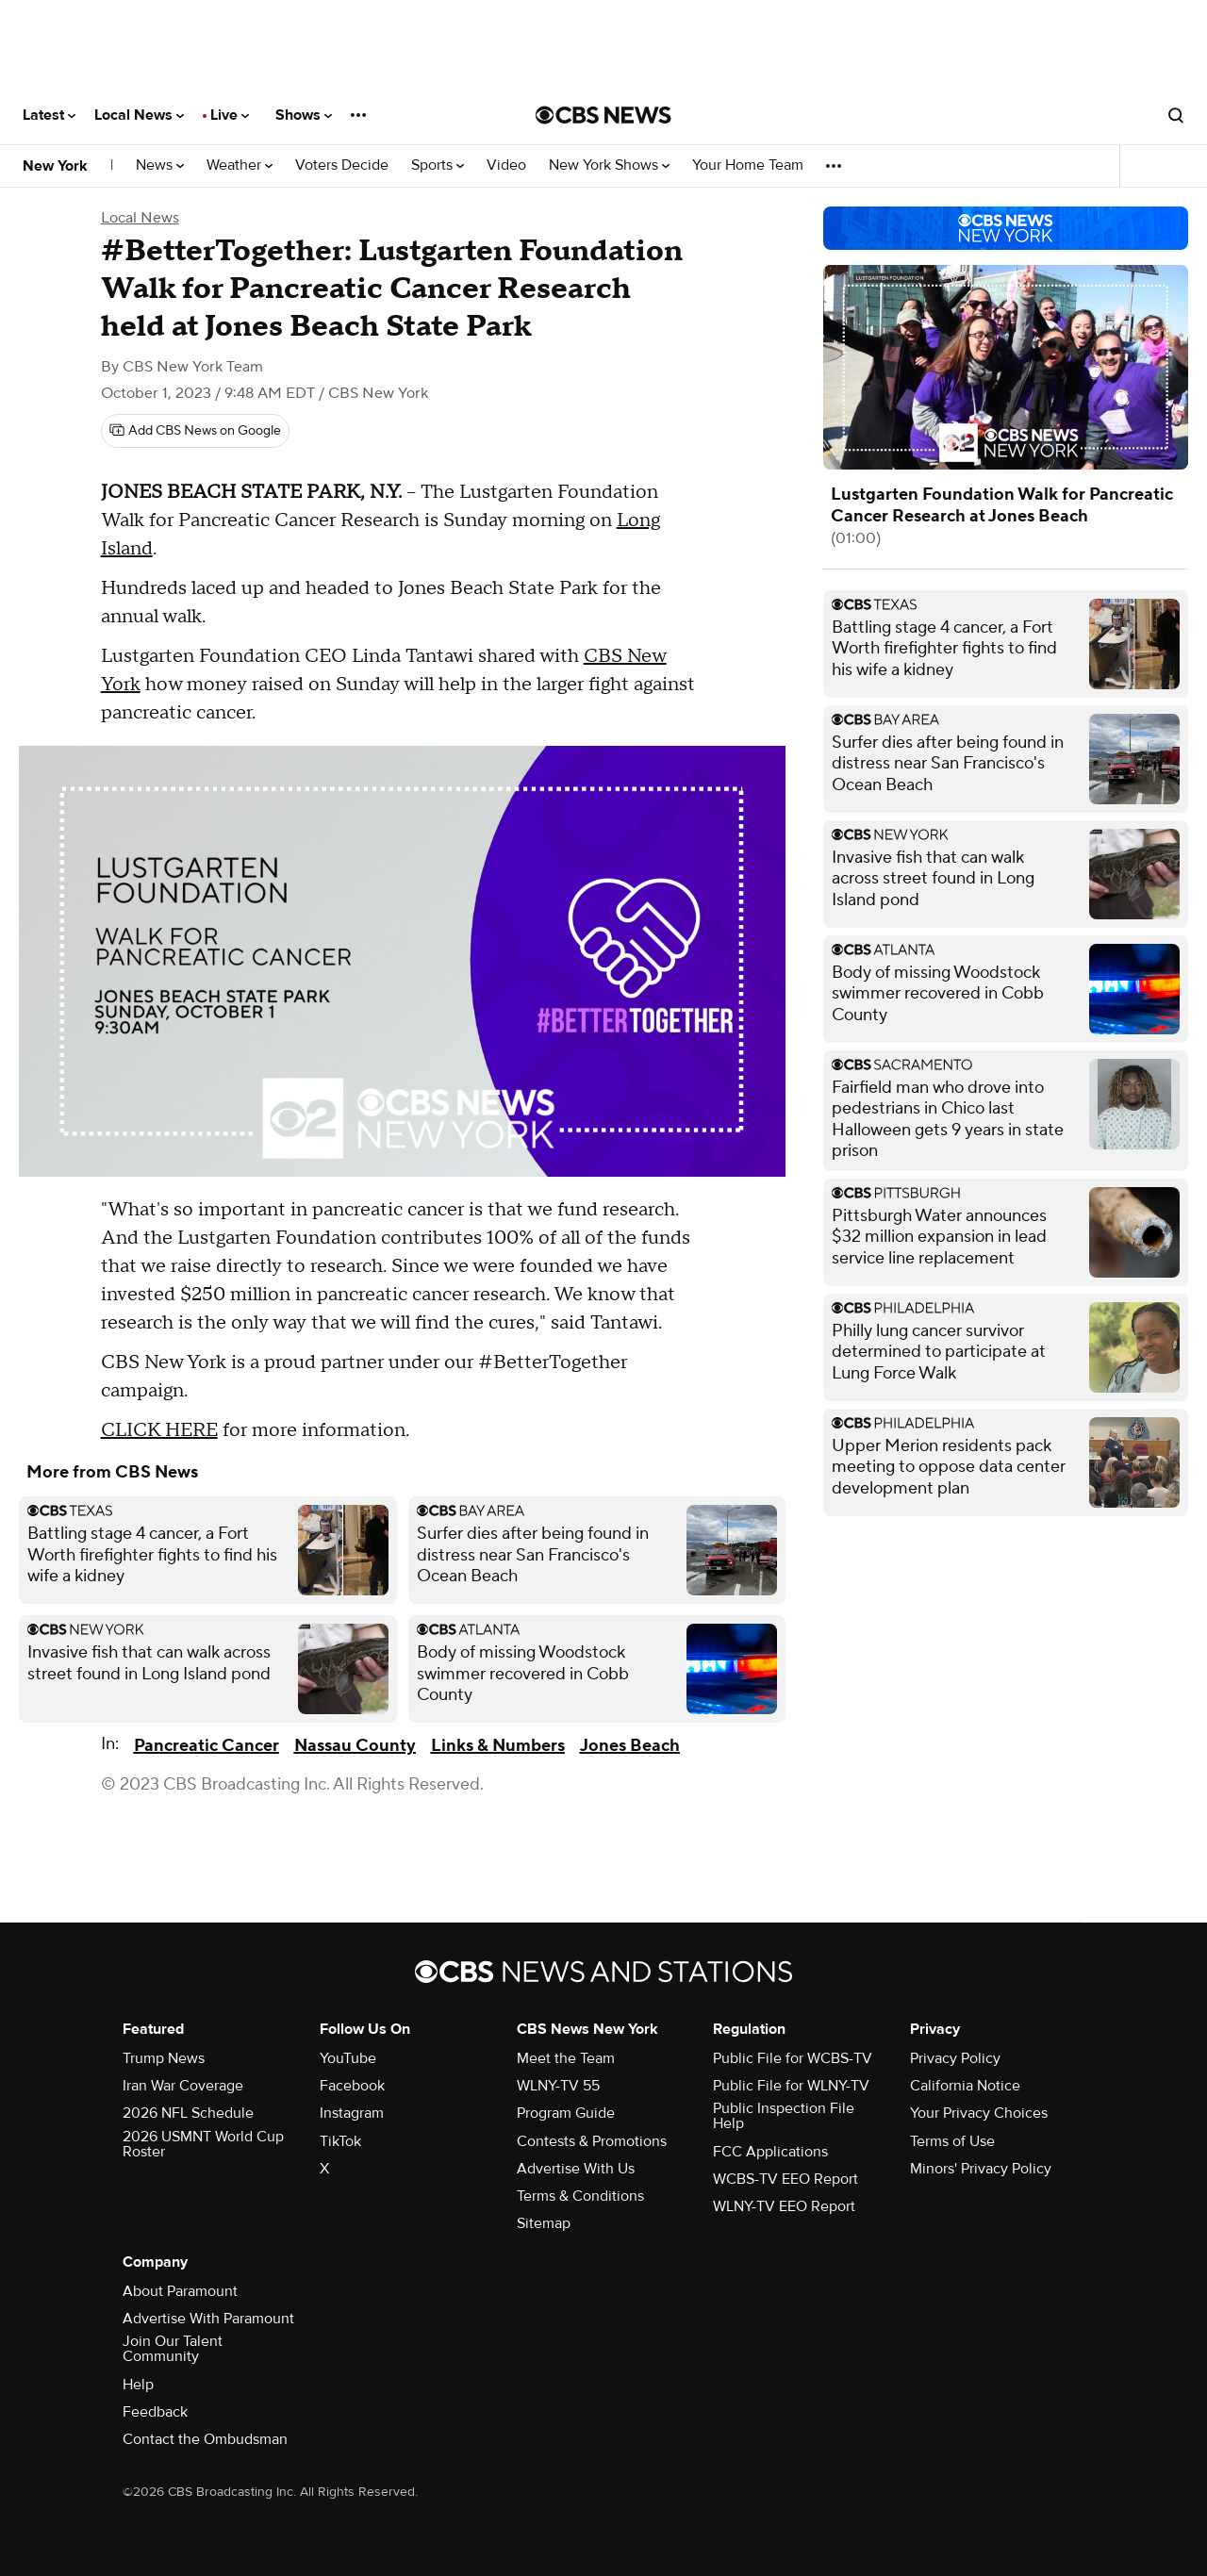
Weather (240, 165)
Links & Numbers (498, 1746)
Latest (49, 115)
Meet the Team (566, 2058)
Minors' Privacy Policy (980, 2168)
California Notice (965, 2085)
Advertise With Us (576, 2168)
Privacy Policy (955, 2058)
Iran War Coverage (183, 2085)
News (160, 165)
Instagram (352, 2113)
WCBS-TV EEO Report (785, 2179)
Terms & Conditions (580, 2196)
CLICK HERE (159, 1430)
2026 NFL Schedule (188, 2113)
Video (506, 165)
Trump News (164, 2058)
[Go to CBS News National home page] (603, 115)
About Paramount (180, 2291)
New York (55, 166)
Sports (437, 165)
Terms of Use (952, 2141)
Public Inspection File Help (783, 2116)
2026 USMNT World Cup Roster (203, 2144)
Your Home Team (747, 165)
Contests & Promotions (592, 2141)
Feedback (155, 2411)
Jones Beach (630, 1746)
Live (229, 115)
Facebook (352, 2085)
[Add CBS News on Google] (195, 431)
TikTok (340, 2141)
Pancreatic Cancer (206, 1746)
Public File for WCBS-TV (792, 2058)
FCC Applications (770, 2151)
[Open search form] (1175, 115)
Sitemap (543, 2223)
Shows (303, 115)
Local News (139, 115)
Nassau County (355, 1746)
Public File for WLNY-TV (791, 2085)
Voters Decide (342, 165)
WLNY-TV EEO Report (784, 2206)
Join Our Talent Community (173, 2349)
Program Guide (566, 2113)
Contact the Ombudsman (205, 2439)
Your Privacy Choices (979, 2113)
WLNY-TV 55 (558, 2085)
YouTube (348, 2058)
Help (138, 2384)
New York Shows (609, 165)
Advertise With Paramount (208, 2318)
